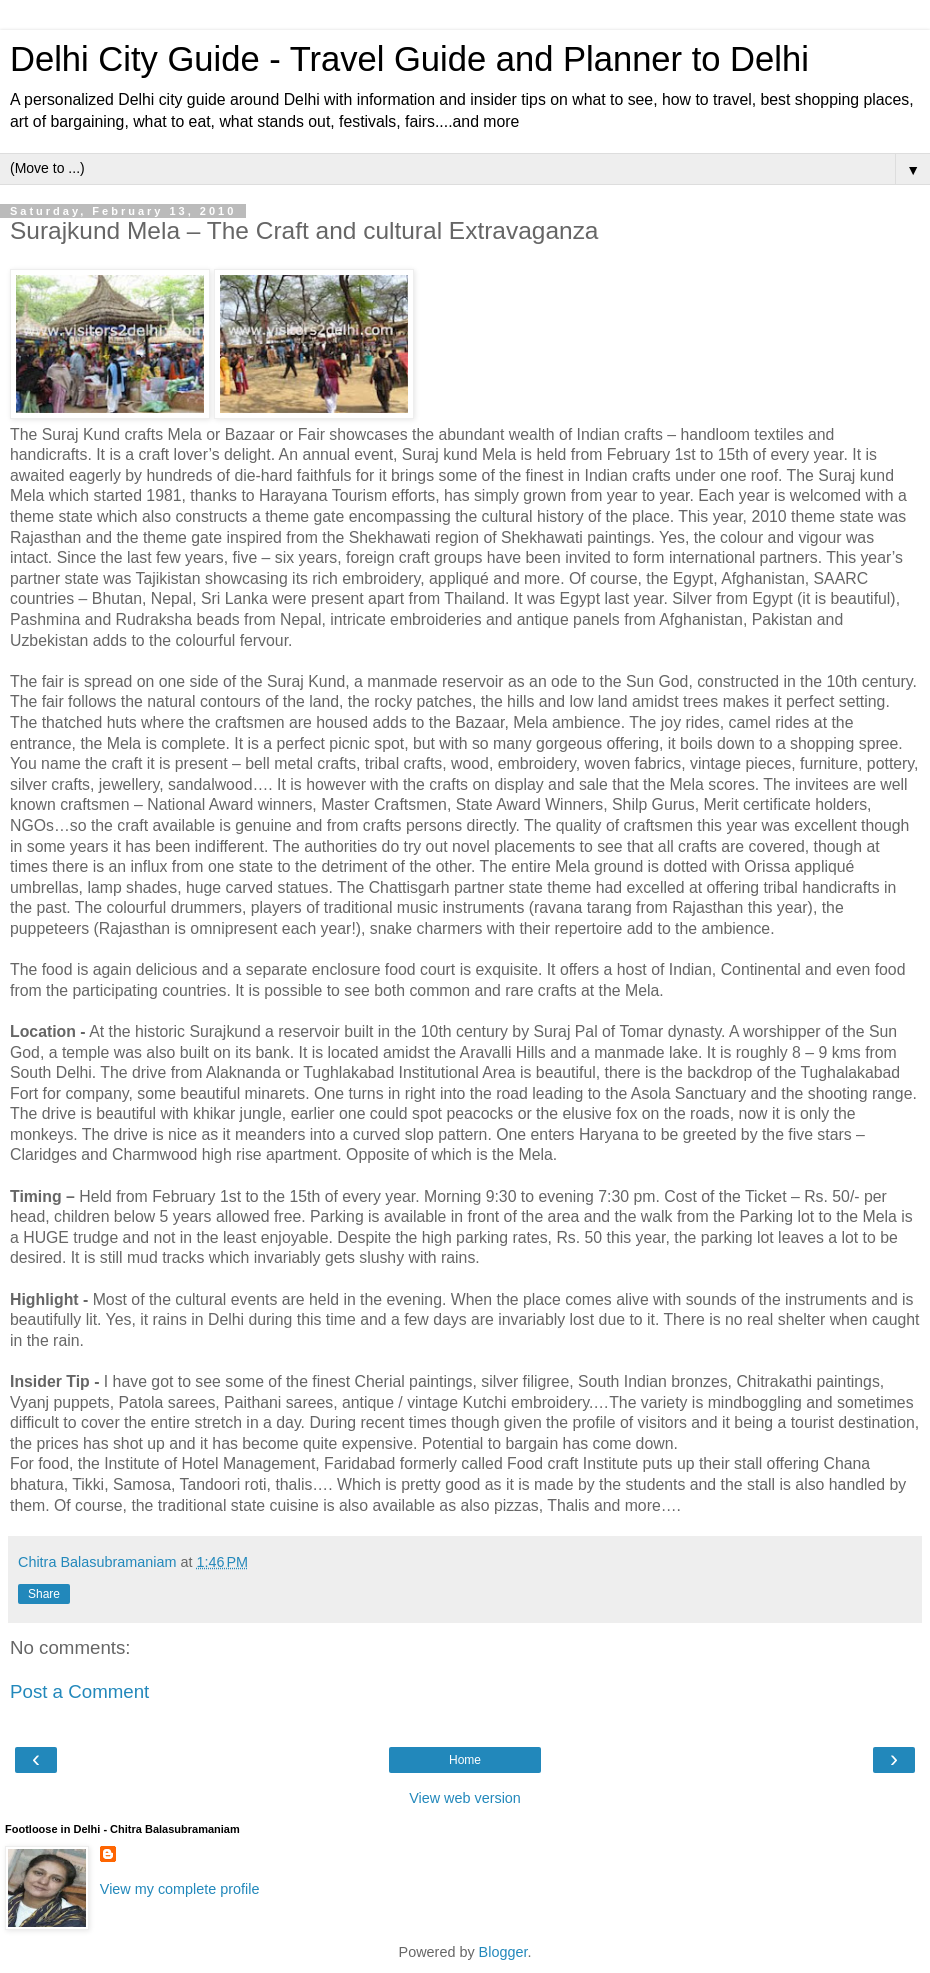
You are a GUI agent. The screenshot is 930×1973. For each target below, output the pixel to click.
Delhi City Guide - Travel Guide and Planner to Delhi (409, 59)
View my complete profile (180, 1889)
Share (44, 1594)
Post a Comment (79, 1691)
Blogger (503, 1952)
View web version (465, 1798)
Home (465, 1760)
